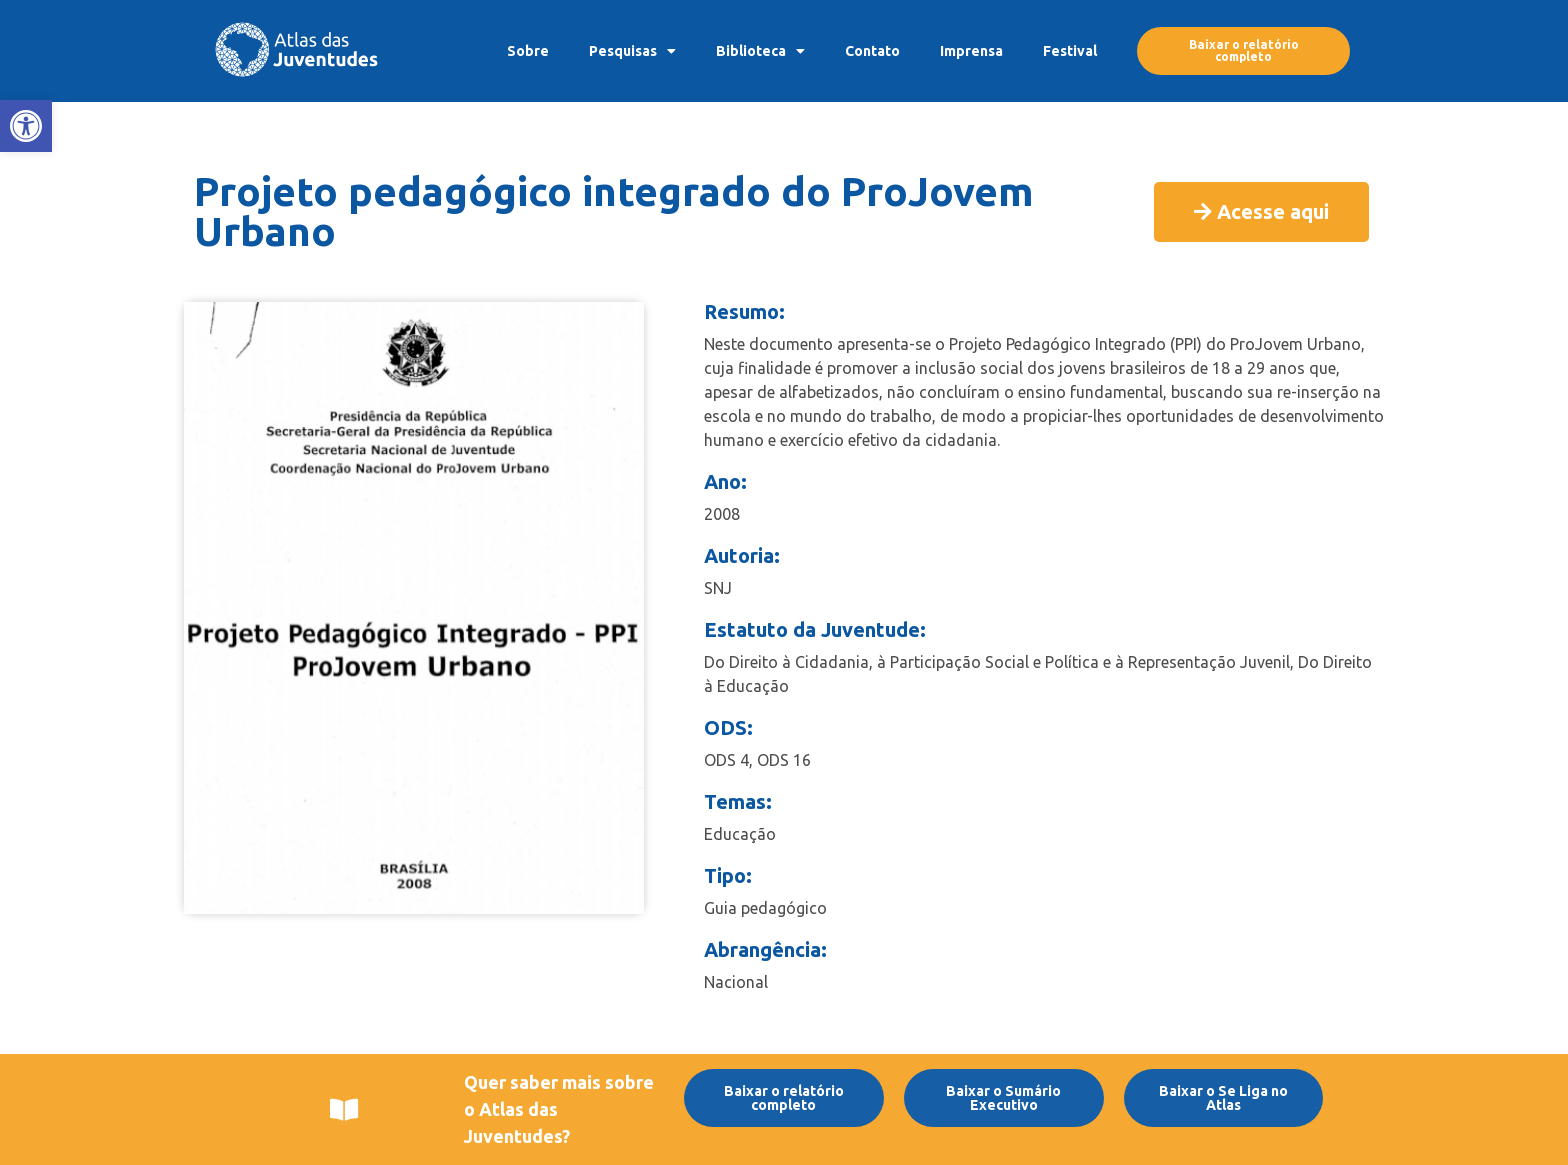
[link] (26, 126)
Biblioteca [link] (760, 51)
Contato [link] (872, 51)
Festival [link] (1070, 51)
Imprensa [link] (971, 51)
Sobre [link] (528, 51)
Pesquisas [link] (632, 51)
